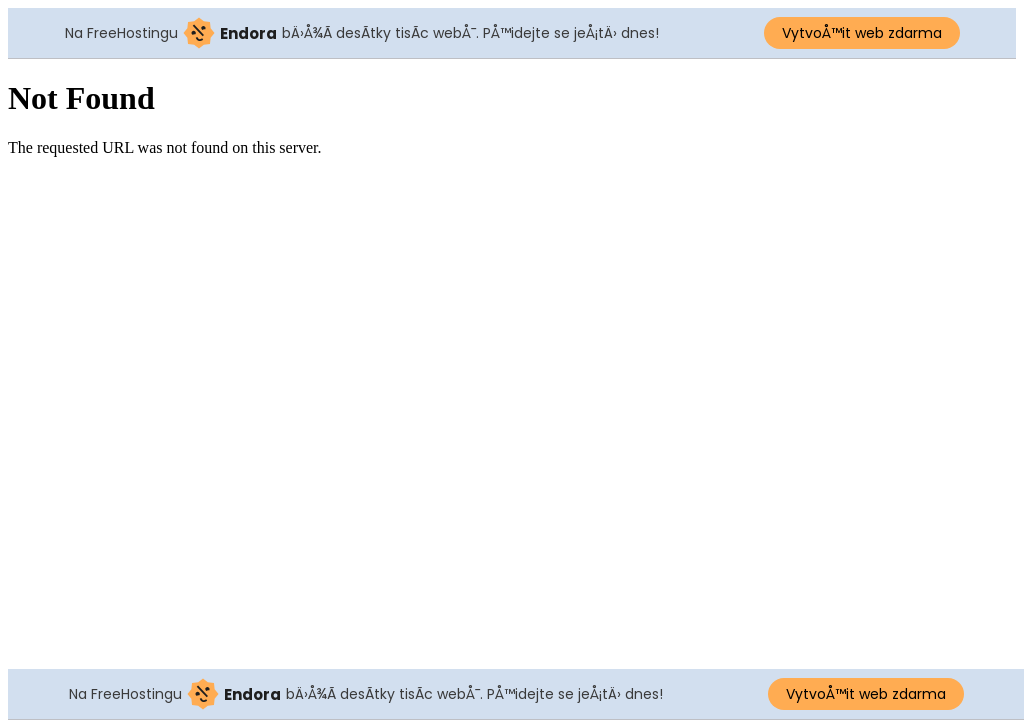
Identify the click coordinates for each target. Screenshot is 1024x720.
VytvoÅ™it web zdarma (862, 33)
